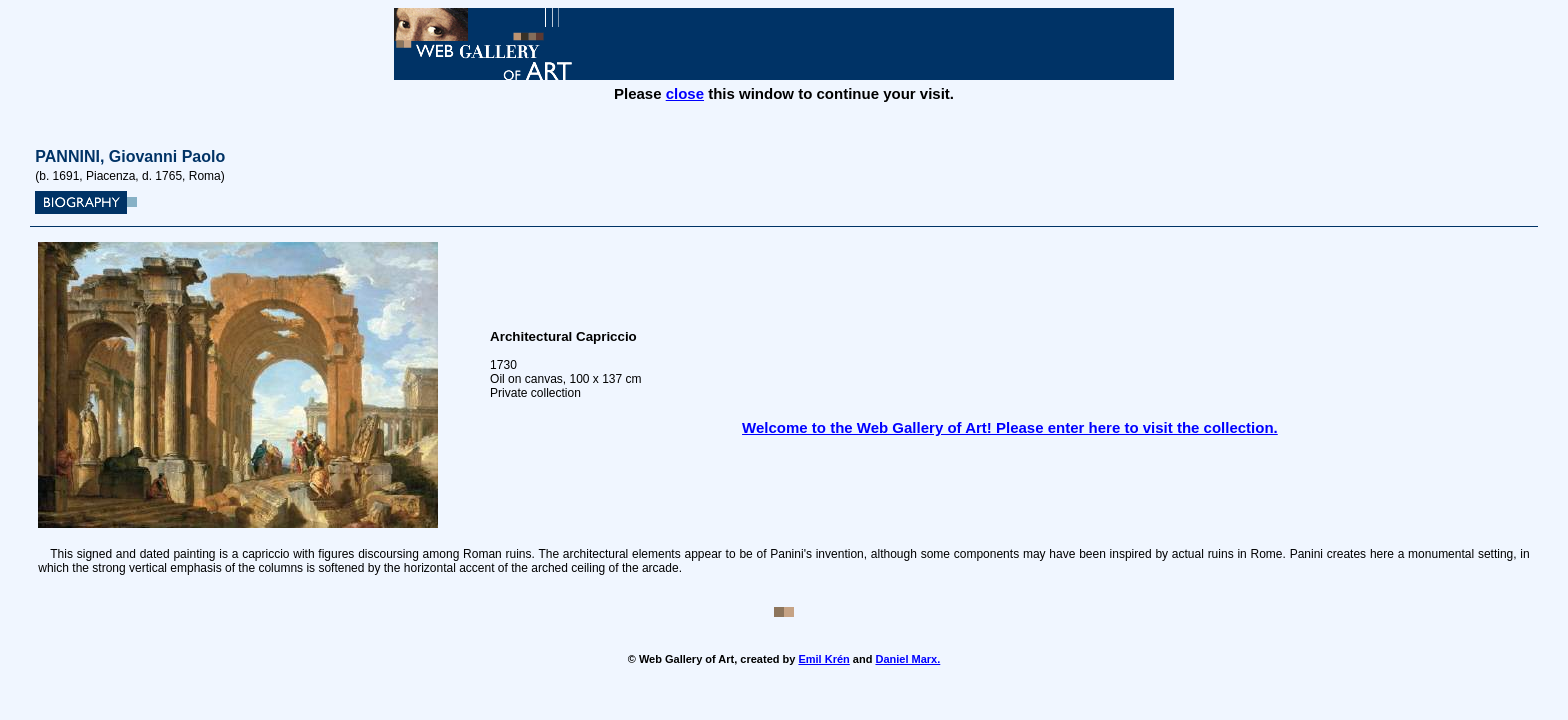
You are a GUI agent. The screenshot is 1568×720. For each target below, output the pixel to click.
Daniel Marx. (907, 659)
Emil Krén (823, 659)
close (685, 93)
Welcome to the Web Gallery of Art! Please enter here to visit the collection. (1010, 427)
